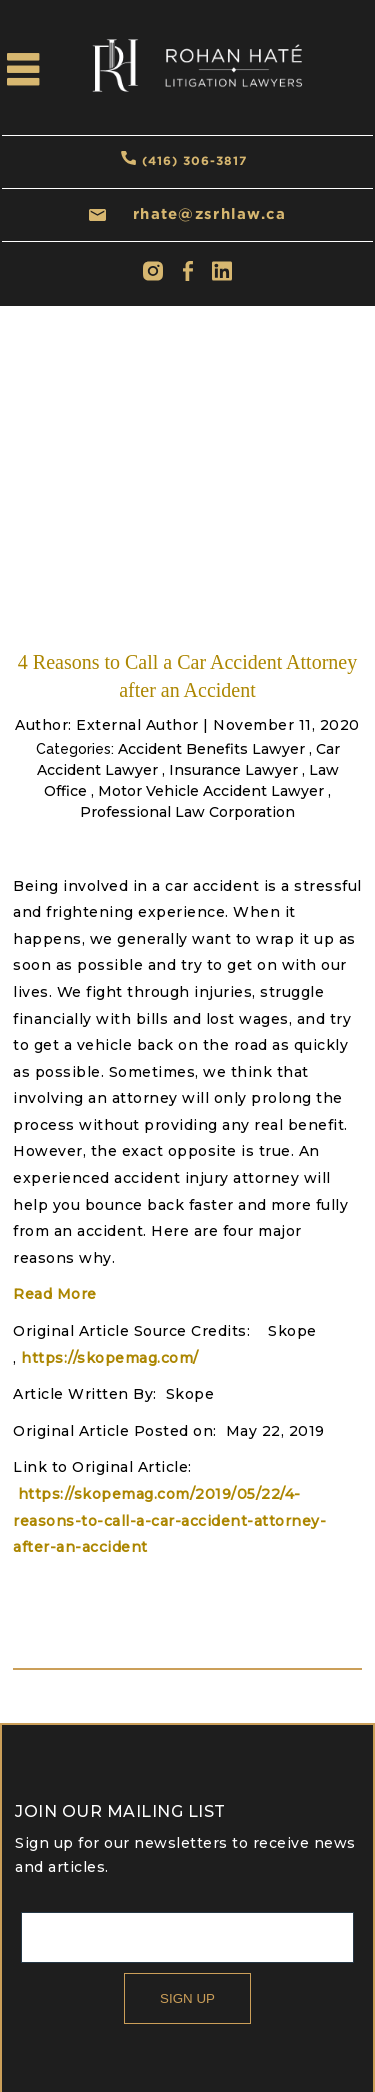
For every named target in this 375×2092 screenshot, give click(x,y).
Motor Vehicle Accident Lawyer (211, 791)
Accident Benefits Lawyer (211, 749)
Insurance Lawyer (233, 770)
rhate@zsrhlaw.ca (209, 213)
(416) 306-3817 (194, 160)
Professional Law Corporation (187, 812)
